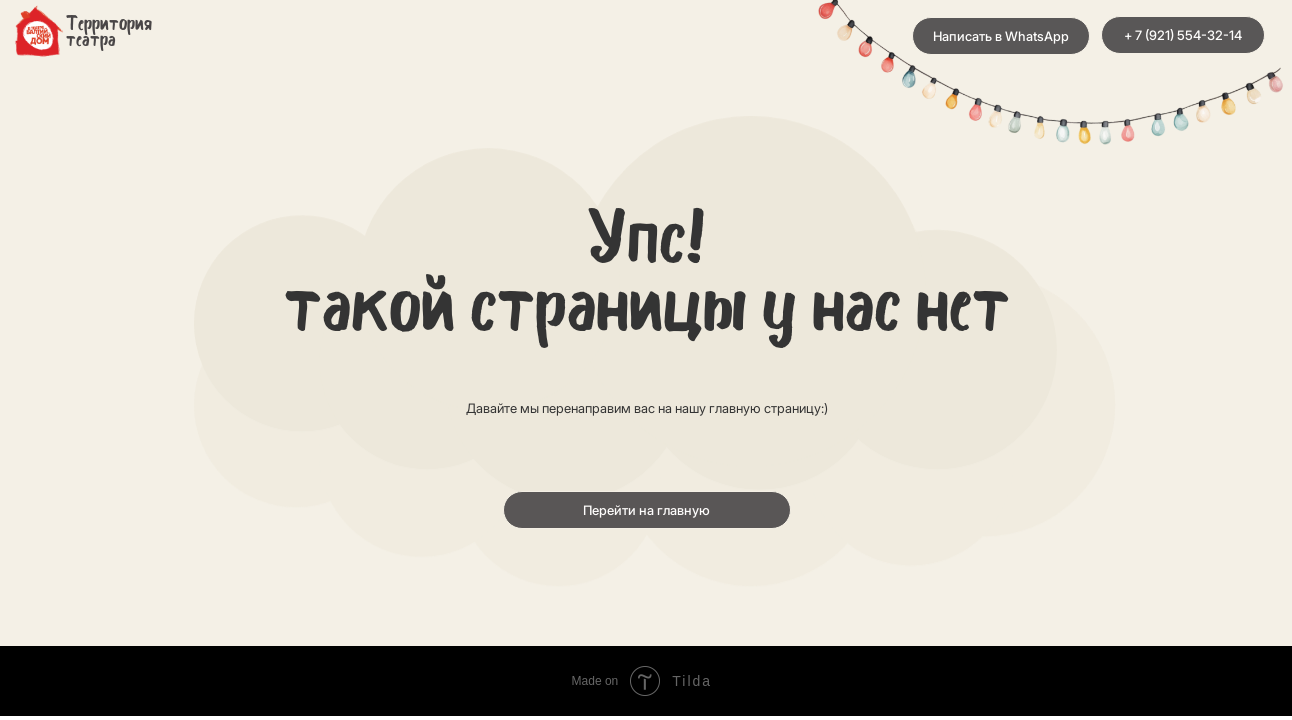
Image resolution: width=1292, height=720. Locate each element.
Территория (109, 25)
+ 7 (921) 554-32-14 (1183, 35)
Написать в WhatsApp (1001, 36)
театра (91, 41)
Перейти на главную (646, 510)
